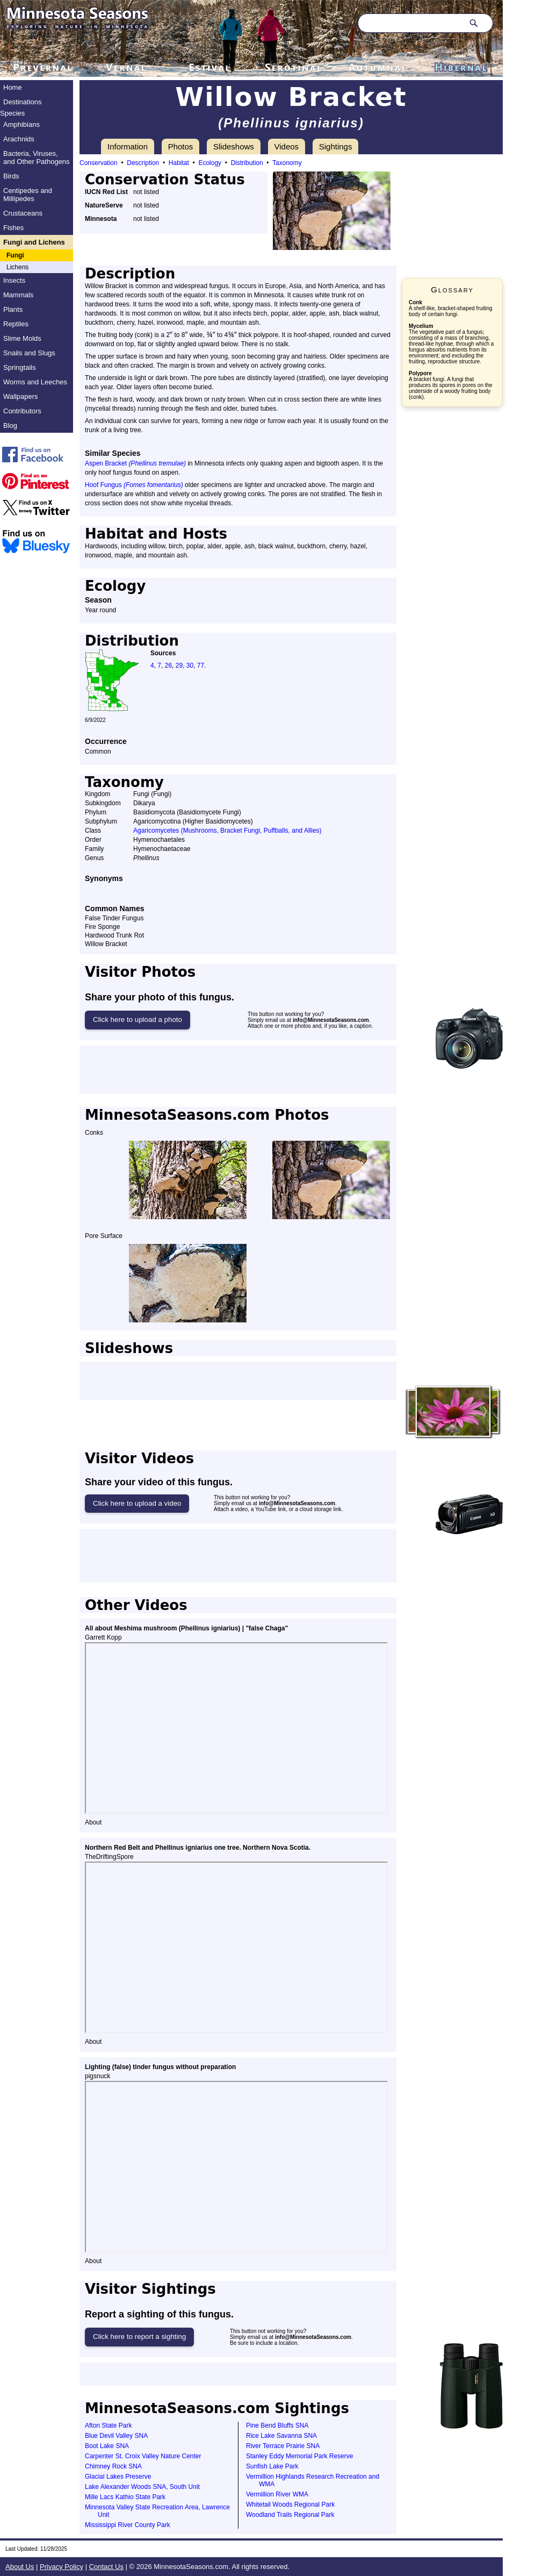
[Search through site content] (409, 23)
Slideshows (233, 146)
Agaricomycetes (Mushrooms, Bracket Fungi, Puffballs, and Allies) (227, 830)
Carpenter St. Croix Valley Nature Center (143, 2456)
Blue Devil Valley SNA (116, 2435)
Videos (286, 146)
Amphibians (21, 124)
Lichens (17, 267)
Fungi (15, 255)
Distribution (247, 163)
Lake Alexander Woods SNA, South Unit (142, 2487)
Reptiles (15, 324)
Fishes (13, 228)
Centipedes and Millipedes (27, 195)
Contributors (22, 411)
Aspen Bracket (135, 463)
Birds (11, 176)
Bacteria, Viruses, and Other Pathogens (36, 157)
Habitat (179, 163)
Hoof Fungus (134, 485)
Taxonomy (287, 163)
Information (127, 146)
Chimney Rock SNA (113, 2466)
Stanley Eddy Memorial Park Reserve (299, 2456)
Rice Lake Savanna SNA (281, 2435)
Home (12, 87)
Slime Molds (22, 338)
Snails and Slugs (29, 353)
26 (168, 665)
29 (179, 665)
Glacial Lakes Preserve (118, 2476)
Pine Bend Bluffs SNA (277, 2425)
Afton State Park (108, 2425)
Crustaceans (22, 213)
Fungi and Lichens (34, 242)
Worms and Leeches (35, 382)
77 (200, 665)
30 (189, 665)
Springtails (19, 367)
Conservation (98, 163)
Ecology (209, 163)
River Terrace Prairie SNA (283, 2446)
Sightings (335, 146)
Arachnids (18, 139)
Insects (14, 280)
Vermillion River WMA (277, 2494)
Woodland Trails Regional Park (290, 2514)
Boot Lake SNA (107, 2446)
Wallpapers (20, 396)
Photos (180, 146)
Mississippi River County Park (127, 2525)
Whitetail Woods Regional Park (290, 2504)
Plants (13, 309)
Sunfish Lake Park (272, 2466)
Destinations (22, 102)
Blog (10, 425)
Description (143, 163)
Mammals (18, 295)
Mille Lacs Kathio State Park (125, 2497)
